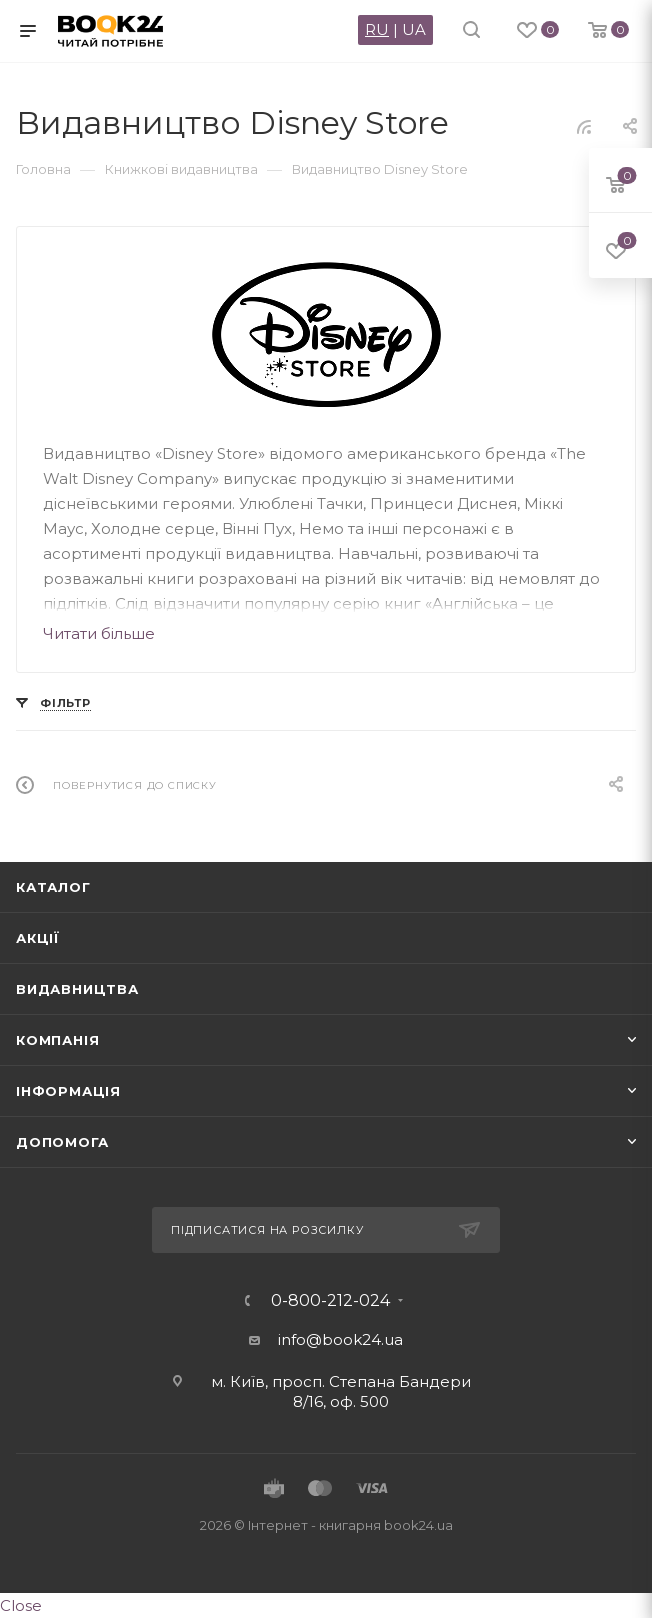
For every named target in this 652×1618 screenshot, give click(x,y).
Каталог (53, 887)
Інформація (68, 1091)
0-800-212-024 (330, 1301)
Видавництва (77, 989)
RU (377, 29)
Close (21, 1605)
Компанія (57, 1040)
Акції (38, 938)
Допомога (62, 1142)
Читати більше (99, 633)
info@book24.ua (340, 1339)
